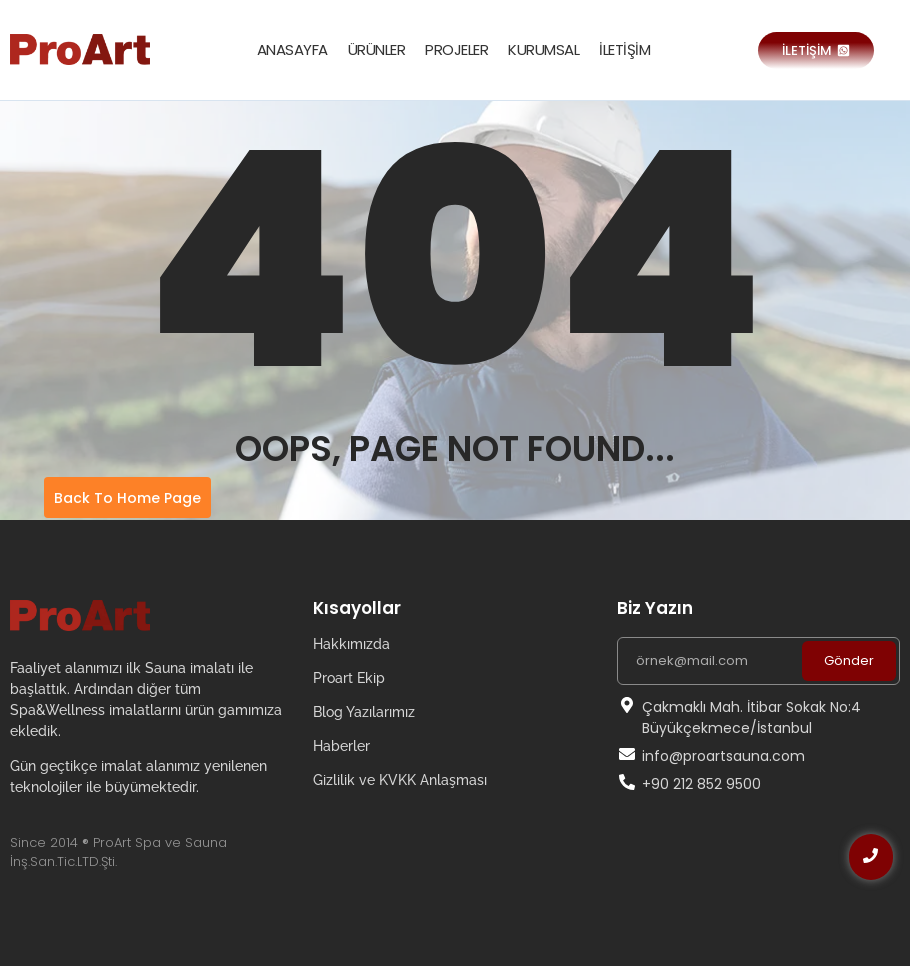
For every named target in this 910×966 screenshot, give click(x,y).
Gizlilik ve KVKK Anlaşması (400, 780)
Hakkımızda (351, 644)
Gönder (849, 660)
